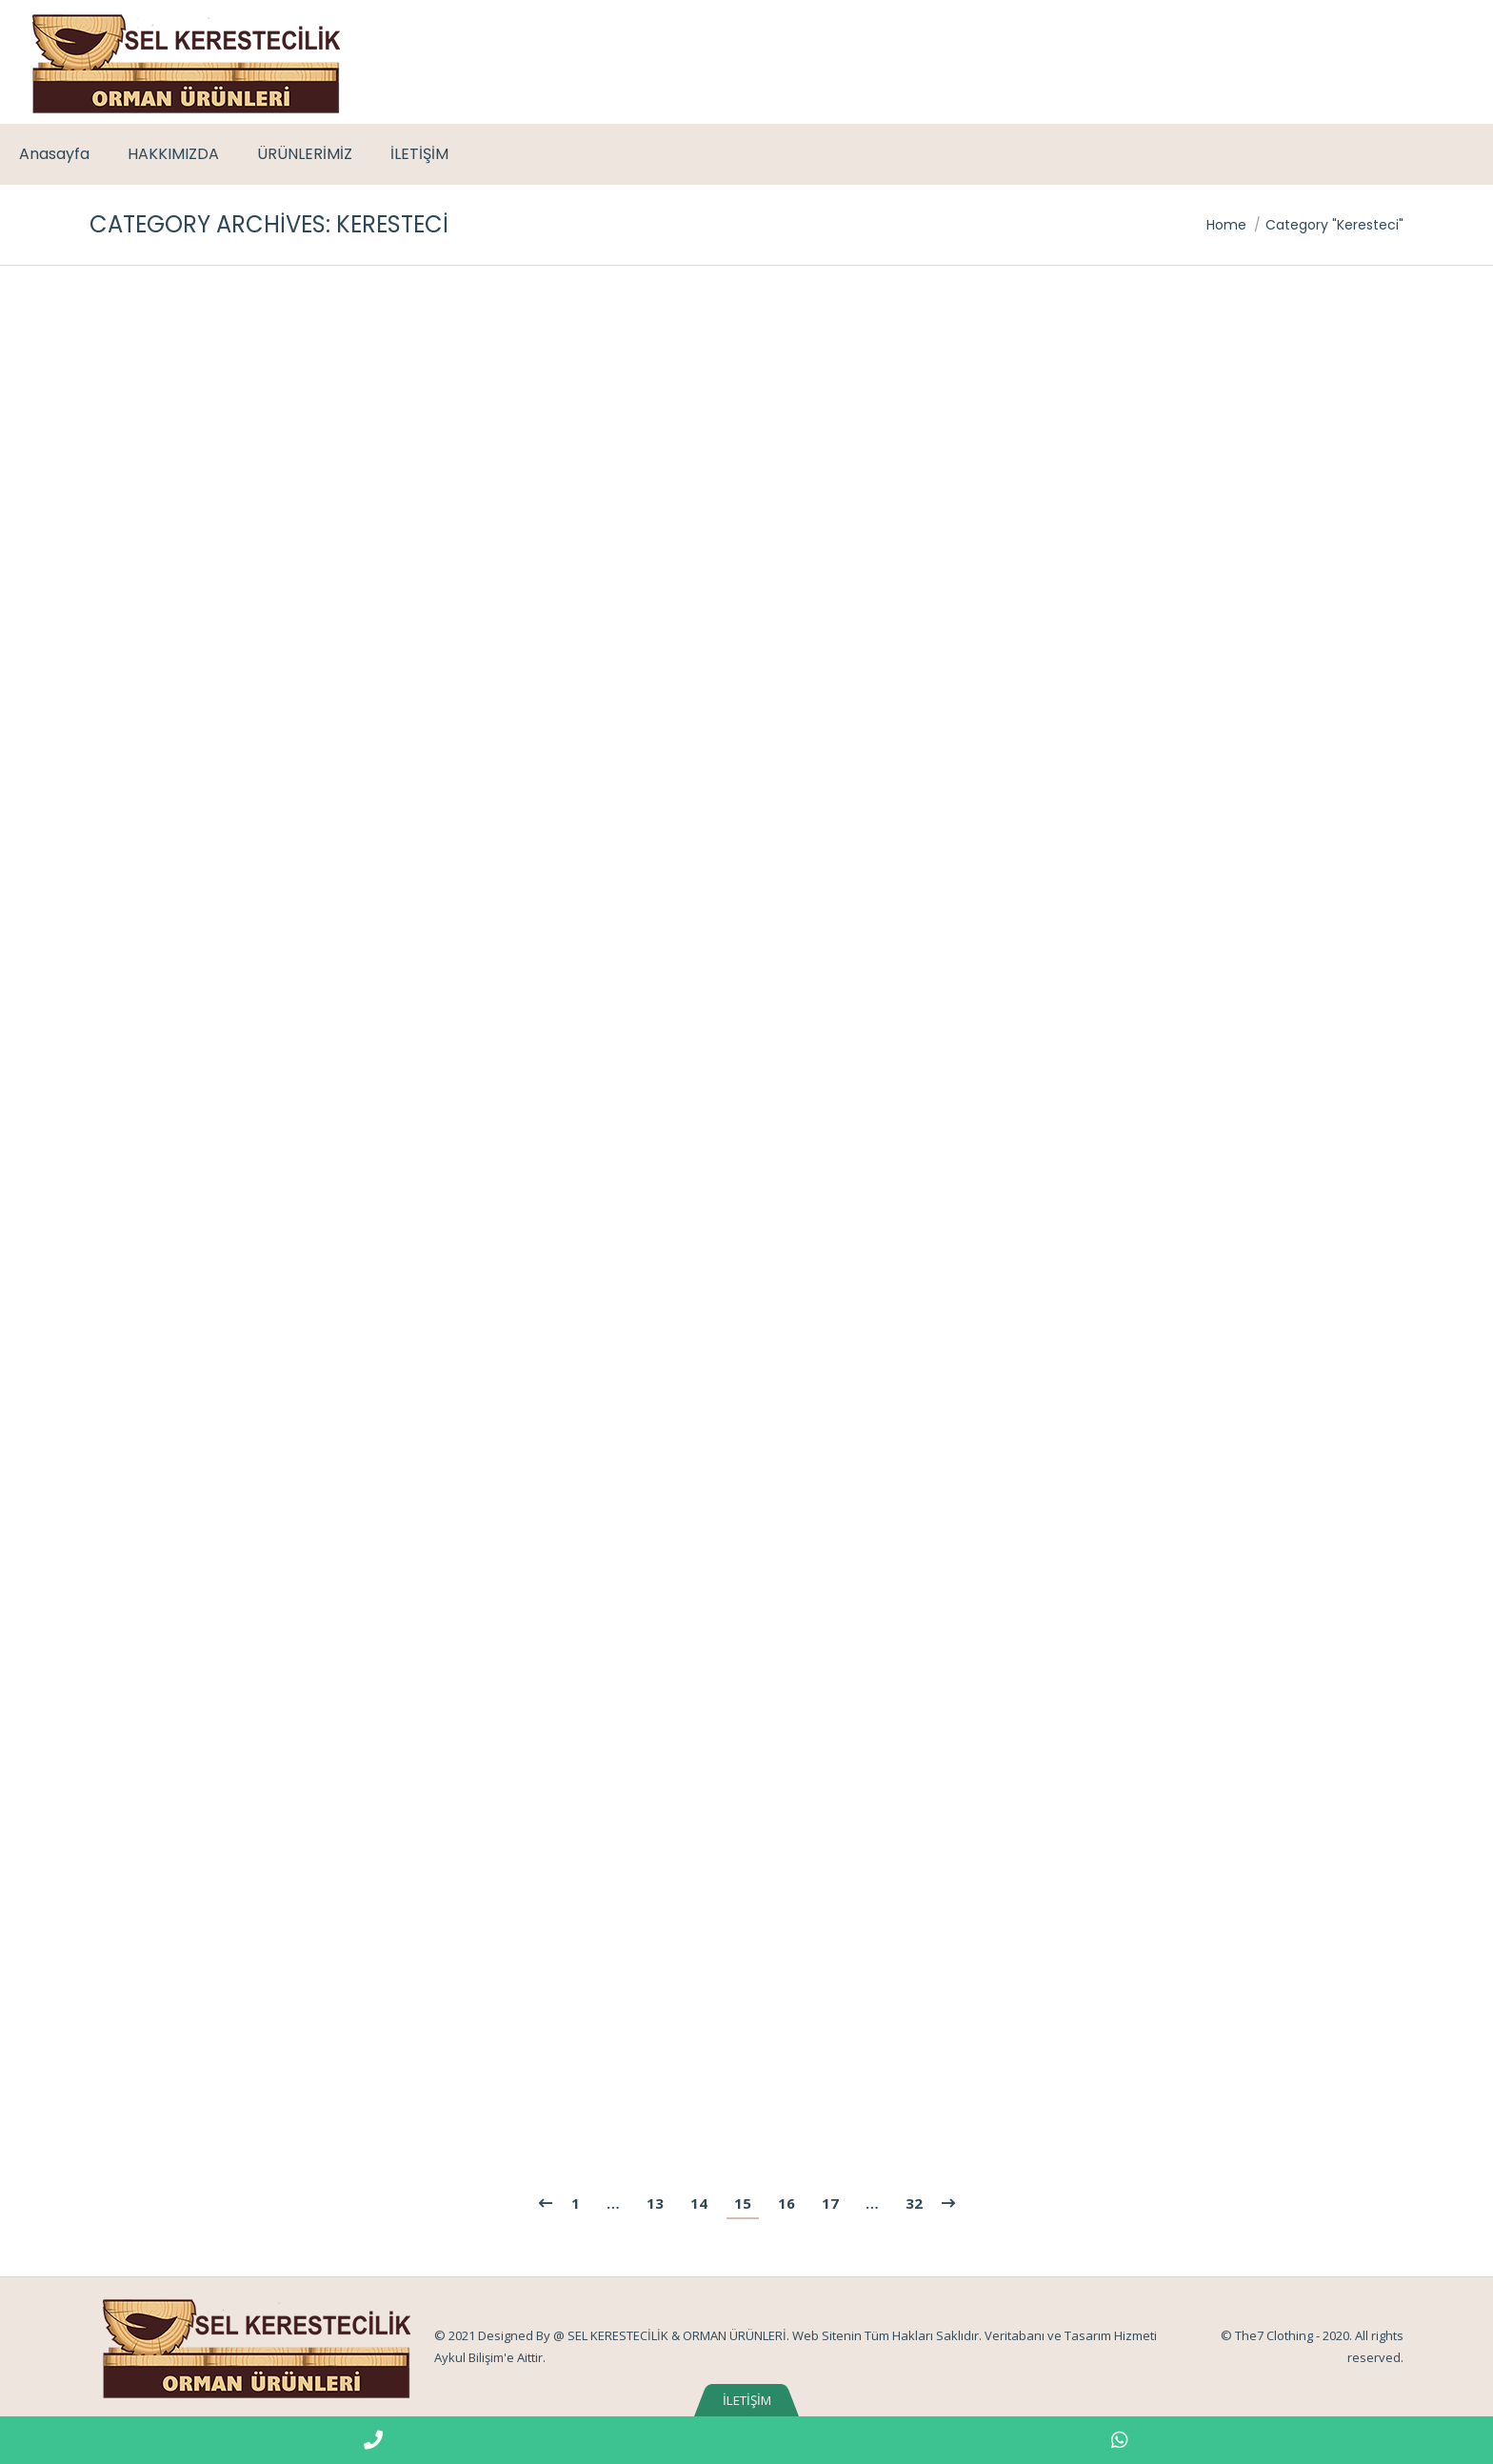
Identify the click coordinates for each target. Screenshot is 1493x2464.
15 (742, 2203)
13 (655, 2203)
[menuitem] (54, 154)
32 (914, 2203)
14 (698, 2203)
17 (830, 2203)
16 (786, 2203)
